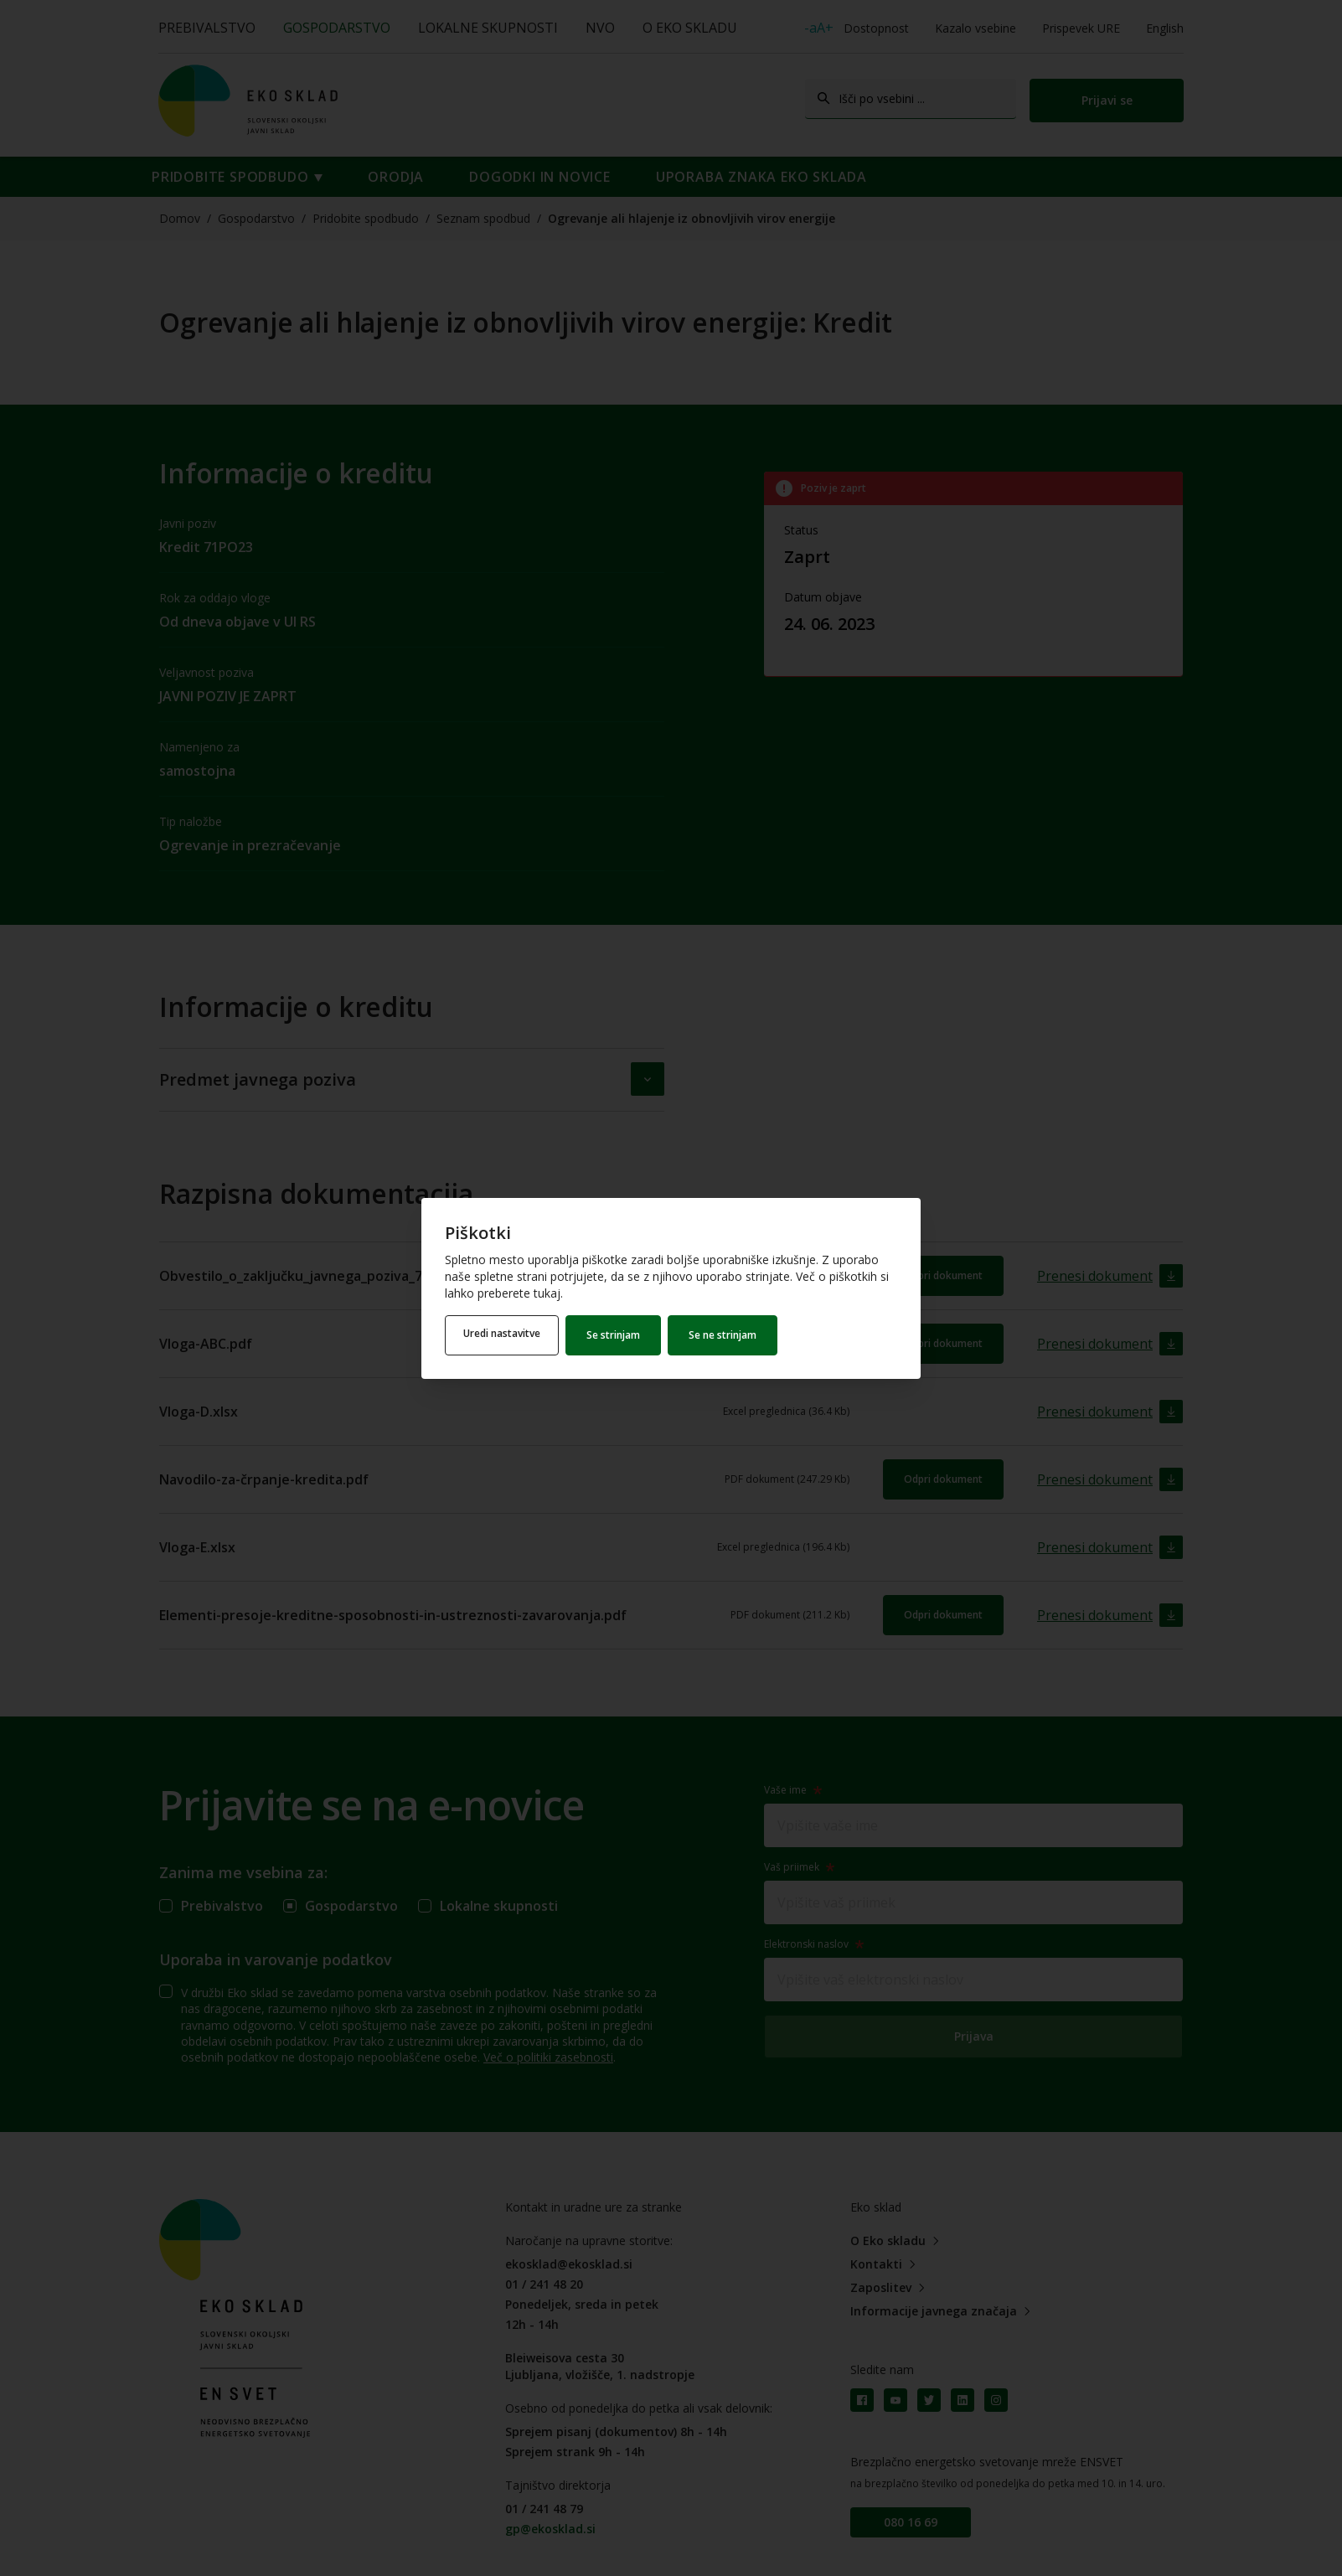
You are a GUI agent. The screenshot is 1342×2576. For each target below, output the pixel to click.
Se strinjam (618, 1335)
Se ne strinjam (727, 1335)
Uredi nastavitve (504, 1335)
